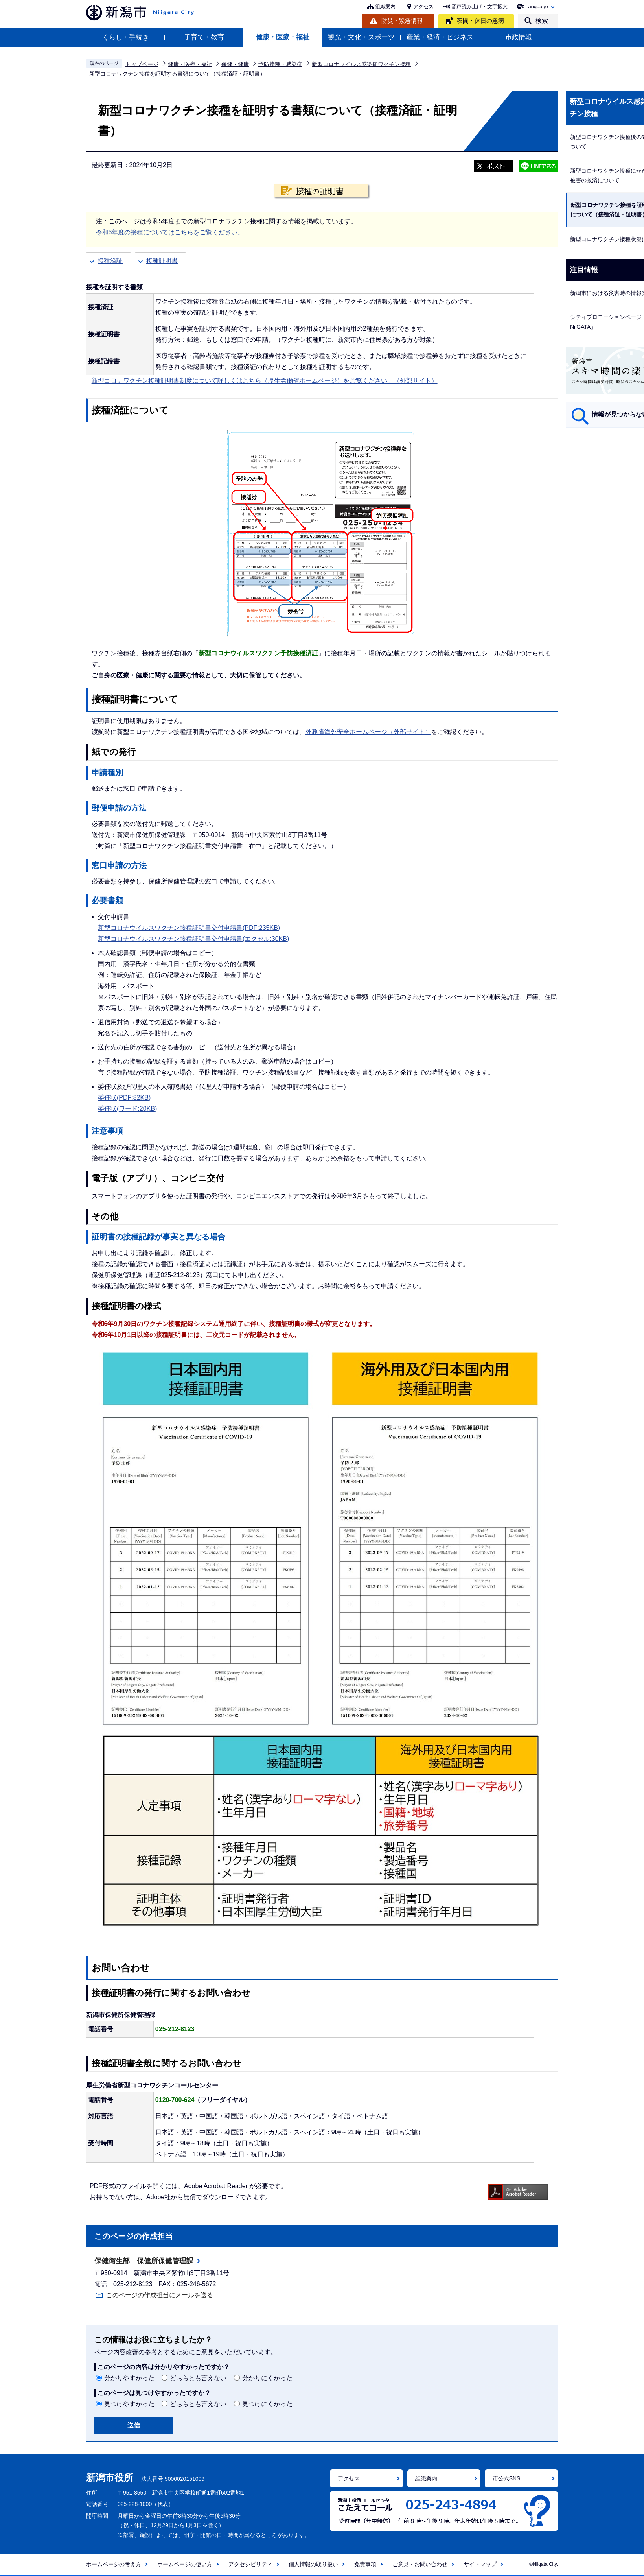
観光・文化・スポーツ (361, 37)
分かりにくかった (267, 2378)
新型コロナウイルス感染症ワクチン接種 (361, 64)
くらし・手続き (125, 37)
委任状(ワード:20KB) (127, 1108)
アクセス (423, 6)
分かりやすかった (129, 2378)
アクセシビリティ (250, 2564)
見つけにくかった (267, 2404)
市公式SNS (507, 2478)
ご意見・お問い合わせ (419, 2564)
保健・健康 (235, 64)
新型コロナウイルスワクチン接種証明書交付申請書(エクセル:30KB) (193, 938)
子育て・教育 (204, 37)
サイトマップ (480, 2564)
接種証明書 (162, 260)
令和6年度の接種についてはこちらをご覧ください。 (170, 232)
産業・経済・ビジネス (440, 37)
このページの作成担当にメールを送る (159, 2295)
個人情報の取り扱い (313, 2564)
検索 (541, 20)
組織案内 (385, 6)
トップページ (141, 64)
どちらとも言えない (198, 2378)
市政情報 (518, 37)
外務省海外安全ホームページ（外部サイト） (368, 731)
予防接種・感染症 (280, 64)
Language (536, 6)
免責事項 (365, 2564)
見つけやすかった (129, 2404)
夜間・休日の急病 (480, 20)
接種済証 (110, 260)
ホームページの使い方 (184, 2564)
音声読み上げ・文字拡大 (479, 6)
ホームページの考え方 (113, 2564)
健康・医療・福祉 (282, 37)
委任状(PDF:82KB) (124, 1097)
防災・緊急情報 (402, 20)
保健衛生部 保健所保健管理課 (143, 2261)
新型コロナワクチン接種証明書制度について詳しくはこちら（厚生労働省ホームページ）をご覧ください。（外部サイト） (265, 380)
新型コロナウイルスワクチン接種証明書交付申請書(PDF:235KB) (189, 927)
